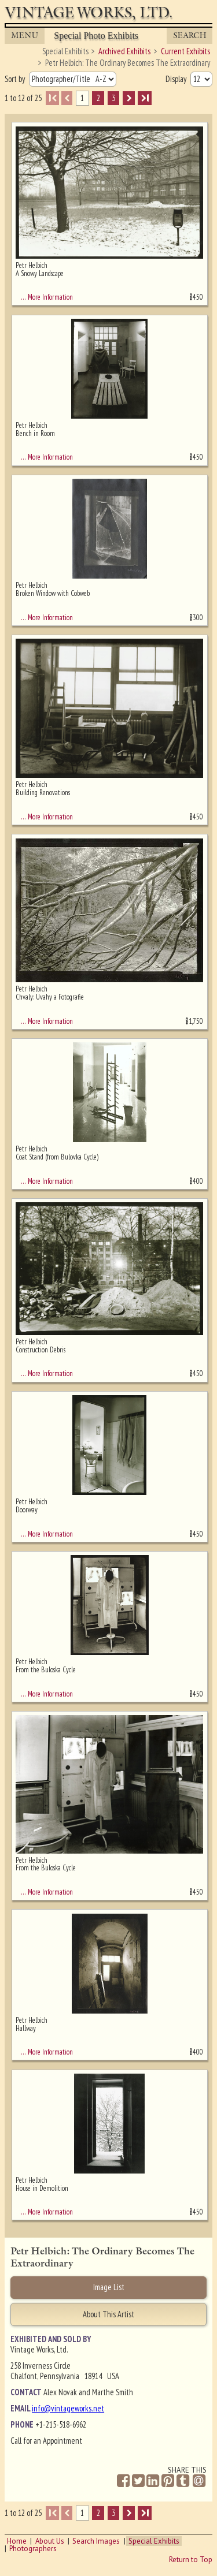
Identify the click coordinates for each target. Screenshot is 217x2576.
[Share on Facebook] (123, 2481)
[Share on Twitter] (138, 2481)
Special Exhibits (153, 2541)
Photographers (33, 2548)
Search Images (96, 2541)
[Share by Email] (199, 2481)
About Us (49, 2541)
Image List (108, 2287)
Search (190, 35)
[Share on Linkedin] (152, 2481)
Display (176, 78)
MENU (25, 35)
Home (17, 2541)
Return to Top (190, 2559)
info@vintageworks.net (68, 2408)
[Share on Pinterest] (167, 2481)
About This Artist (108, 2314)
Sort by (16, 78)
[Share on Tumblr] (182, 2481)
